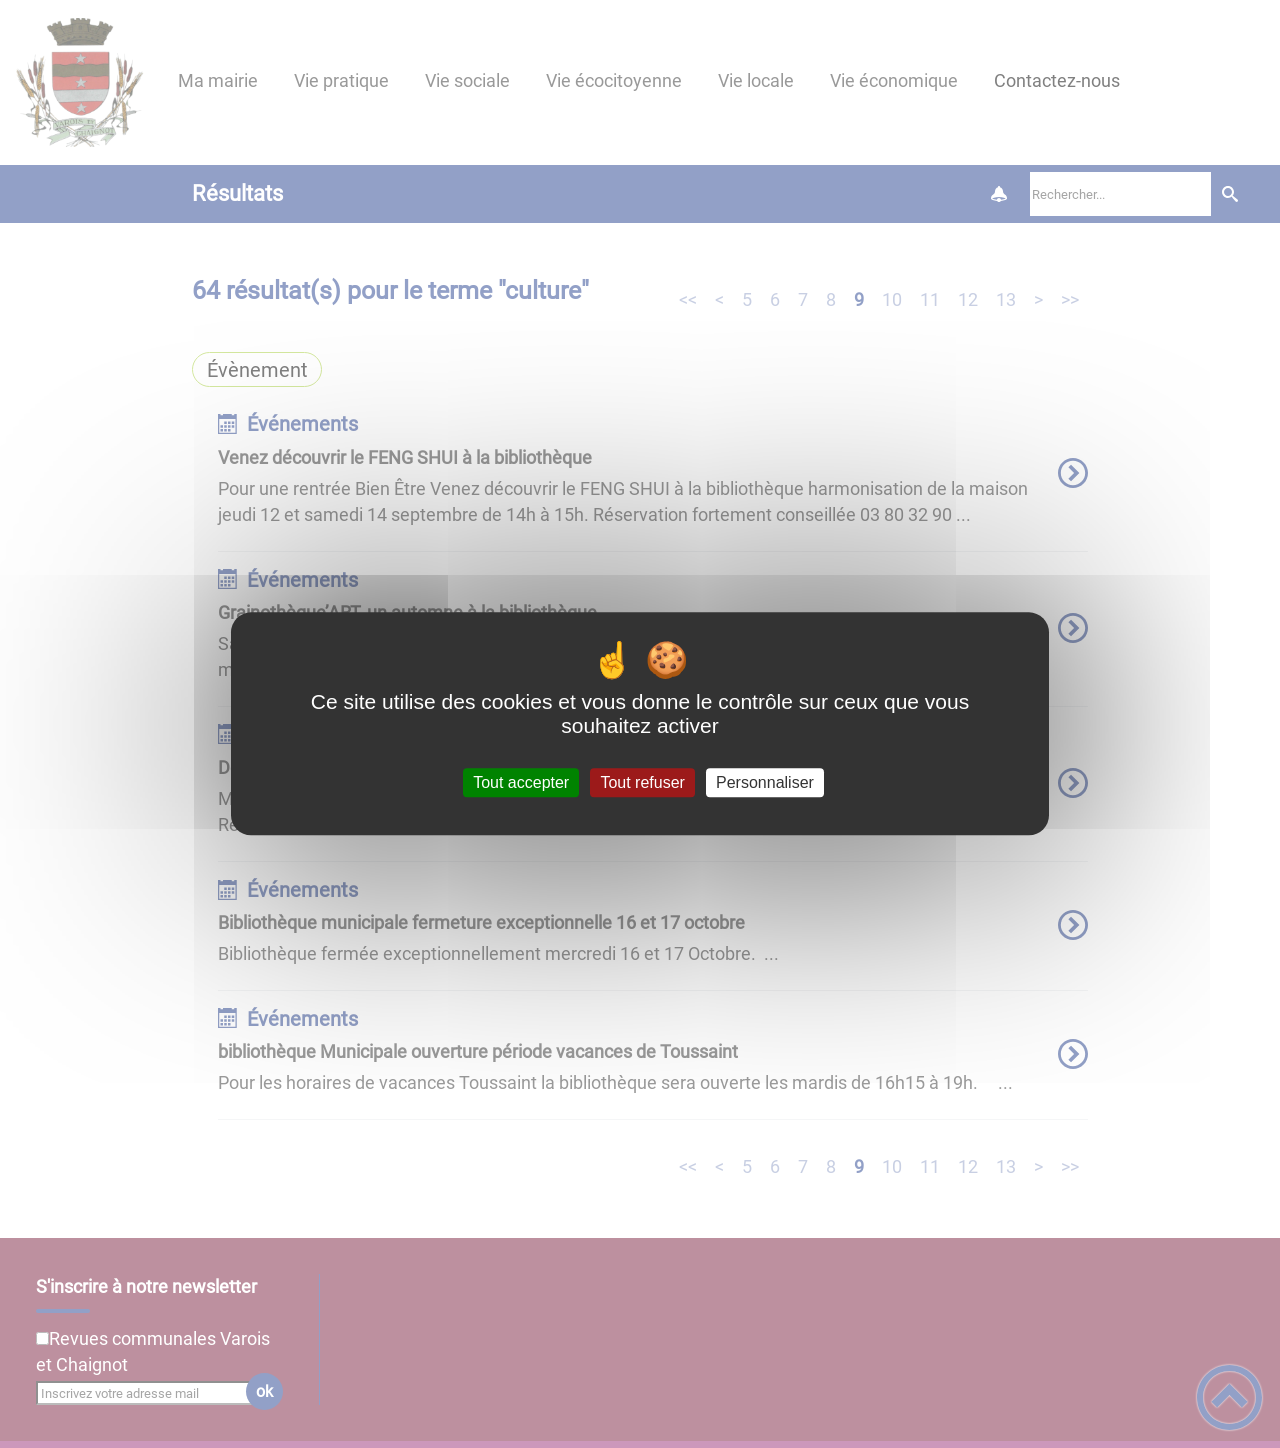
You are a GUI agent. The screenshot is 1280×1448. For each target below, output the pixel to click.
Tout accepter (521, 782)
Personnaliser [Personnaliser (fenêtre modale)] (765, 782)
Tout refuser (642, 782)
